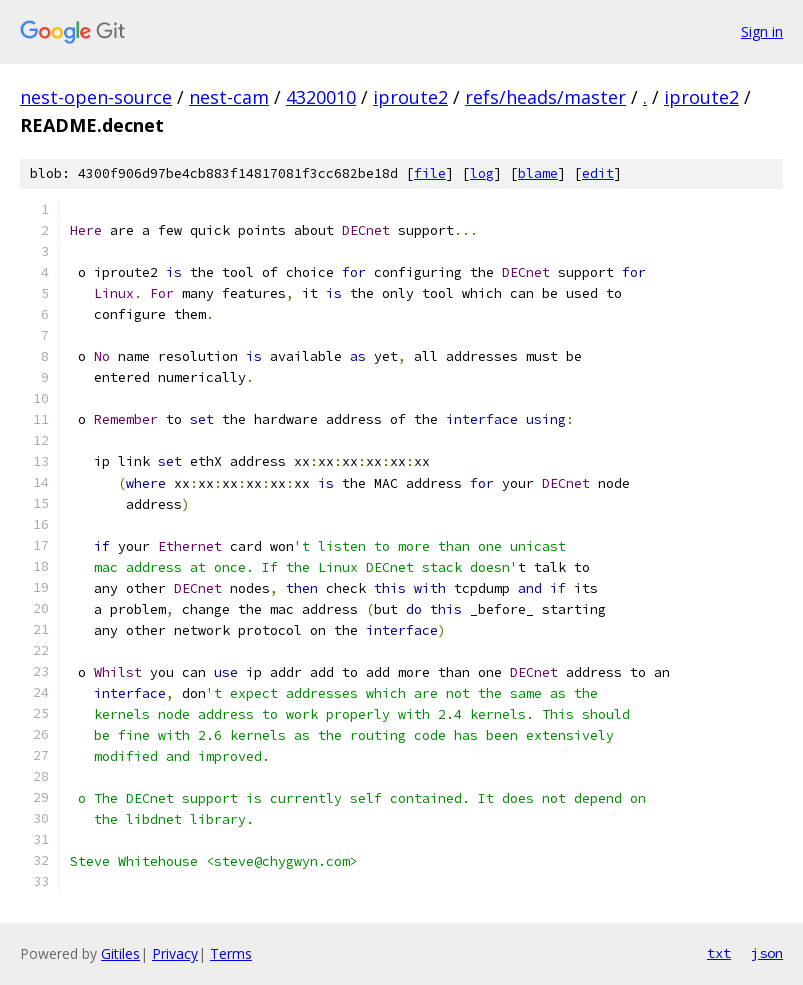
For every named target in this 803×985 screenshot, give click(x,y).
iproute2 (410, 97)
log (482, 173)
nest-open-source (96, 97)
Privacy (175, 953)
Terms (231, 953)
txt (719, 953)
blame (538, 173)
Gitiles (120, 953)
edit (598, 173)
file (430, 173)
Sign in (762, 31)
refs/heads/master (545, 97)
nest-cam (229, 97)
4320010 (321, 97)
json (767, 953)
